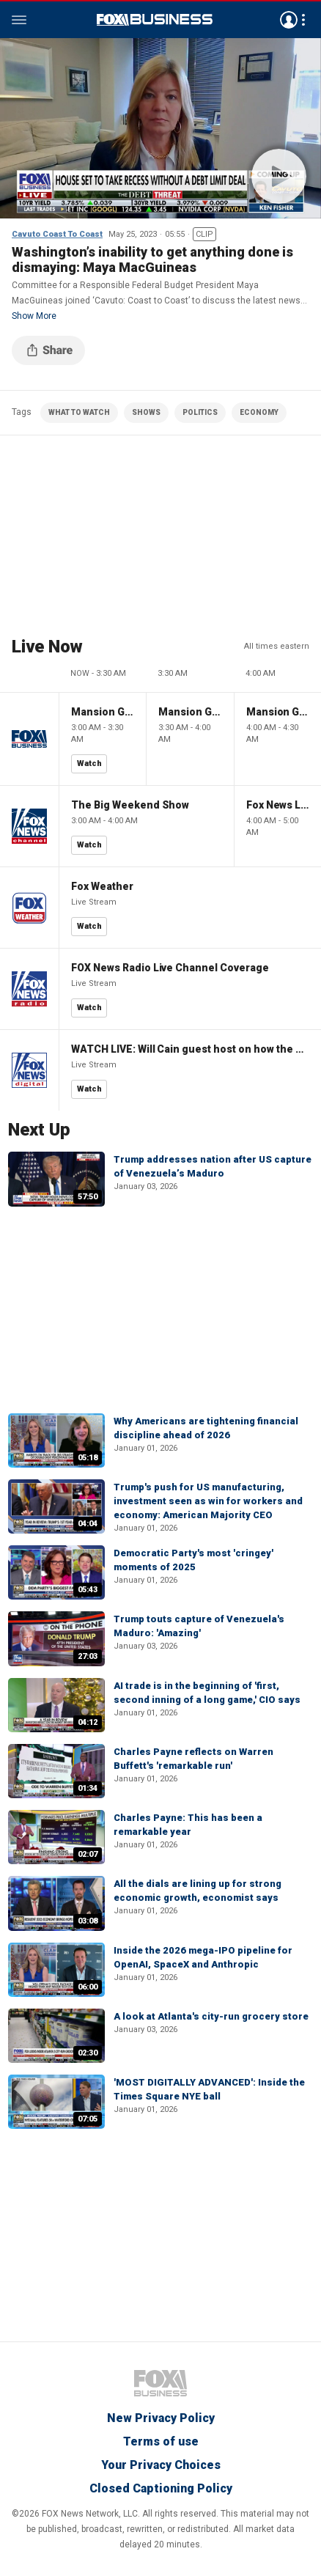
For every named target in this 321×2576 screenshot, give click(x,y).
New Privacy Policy (161, 2418)
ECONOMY (259, 412)
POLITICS (200, 412)
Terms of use (161, 2441)
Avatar (289, 20)
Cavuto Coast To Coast (57, 234)
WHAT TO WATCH (79, 412)
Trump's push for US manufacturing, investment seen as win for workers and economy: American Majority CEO (208, 1501)
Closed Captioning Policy (160, 2488)
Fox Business (155, 20)
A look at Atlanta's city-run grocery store (211, 2016)
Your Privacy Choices (161, 2465)
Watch (89, 763)
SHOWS (146, 412)
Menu (19, 19)
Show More (34, 316)
